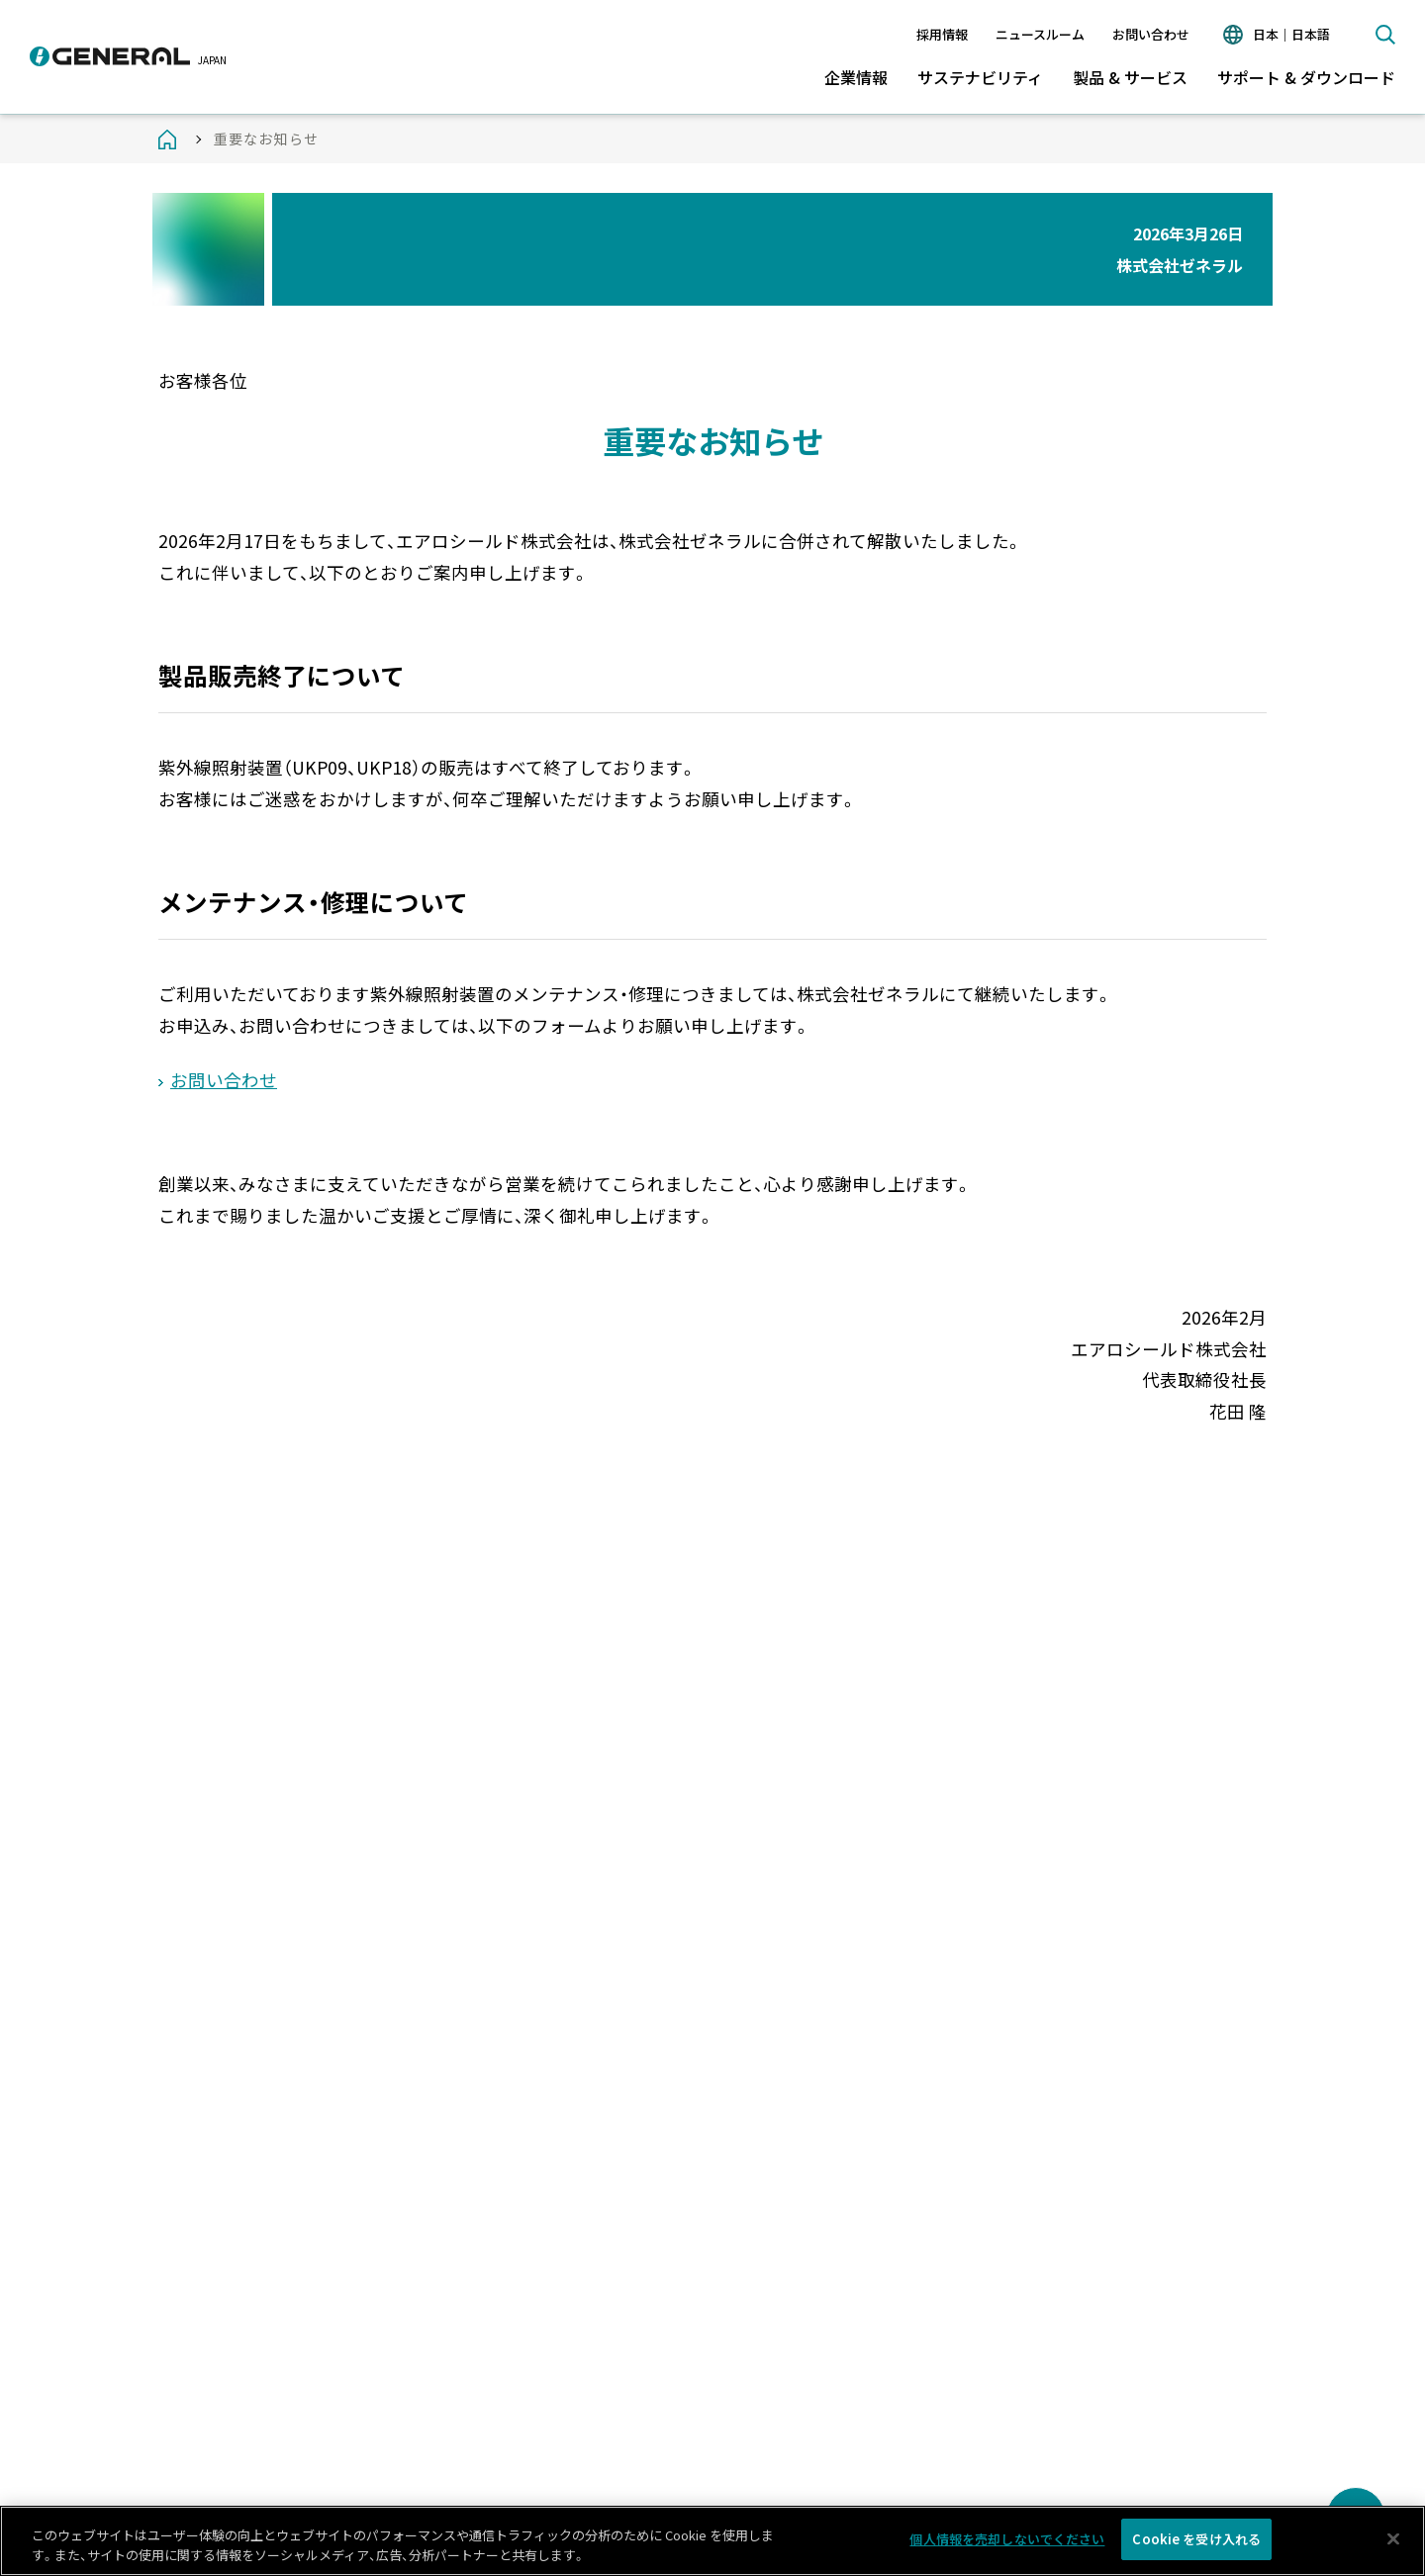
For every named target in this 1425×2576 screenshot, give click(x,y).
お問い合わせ (1150, 34)
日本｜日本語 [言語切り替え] (1291, 34)
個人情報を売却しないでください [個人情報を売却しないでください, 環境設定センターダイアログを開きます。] (1006, 2543)
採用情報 (942, 34)
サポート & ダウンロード (1306, 77)
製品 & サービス (1130, 77)
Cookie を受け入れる (1196, 2543)
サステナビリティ (980, 77)
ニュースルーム (1040, 34)
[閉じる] (1393, 2543)
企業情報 (856, 77)
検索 (1385, 35)
